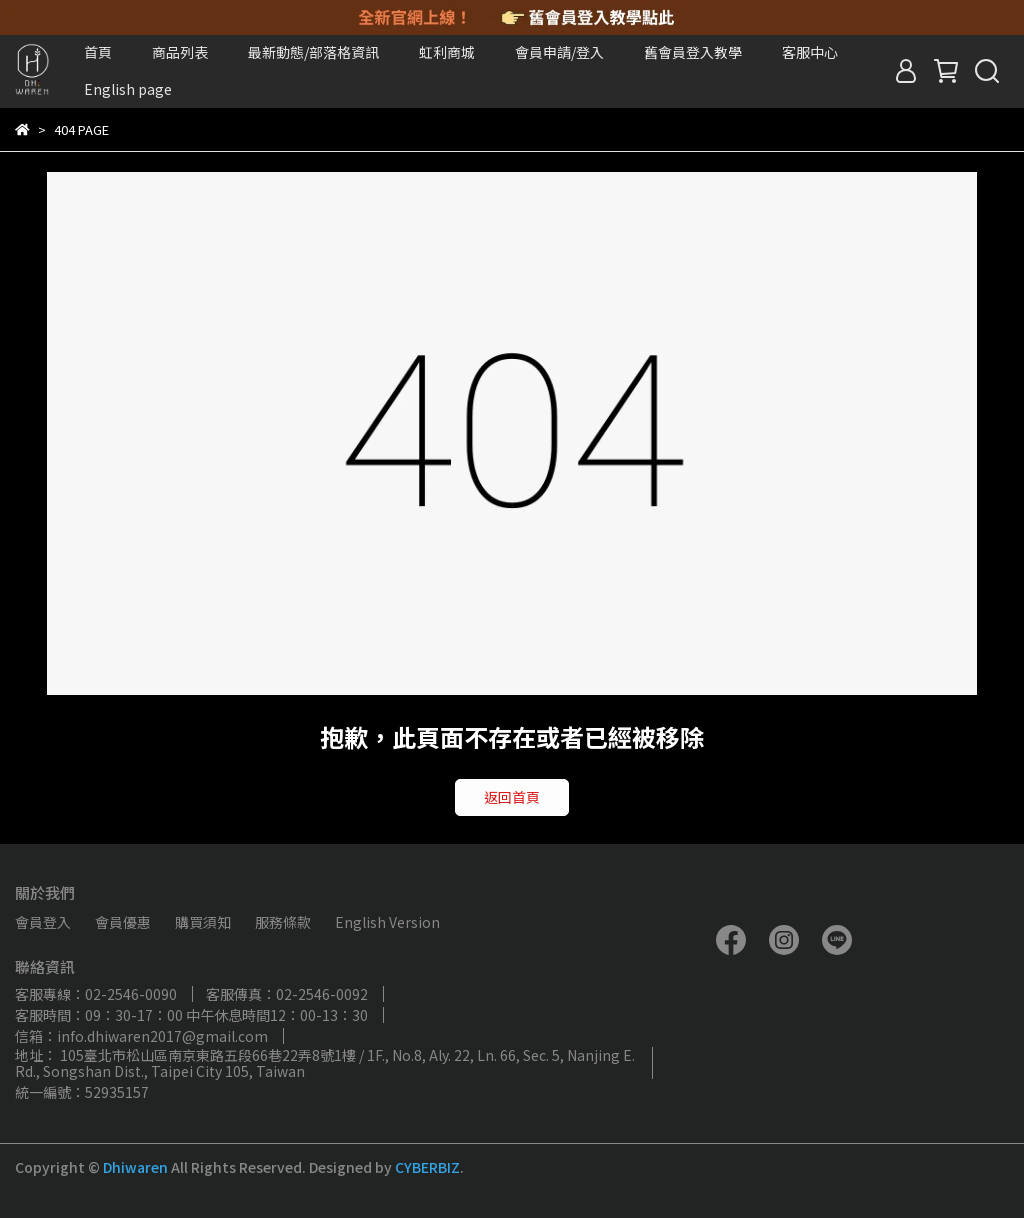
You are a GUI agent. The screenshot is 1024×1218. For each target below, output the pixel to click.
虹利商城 (447, 52)
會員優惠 (123, 922)
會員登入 (43, 922)
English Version (387, 922)
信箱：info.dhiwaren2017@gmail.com (141, 1036)
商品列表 (180, 52)
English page (128, 89)
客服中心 (810, 52)
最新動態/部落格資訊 (313, 52)
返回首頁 (512, 797)
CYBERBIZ (427, 1167)
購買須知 (203, 922)
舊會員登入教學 (693, 52)
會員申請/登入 (559, 52)
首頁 (98, 52)
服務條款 (283, 922)
